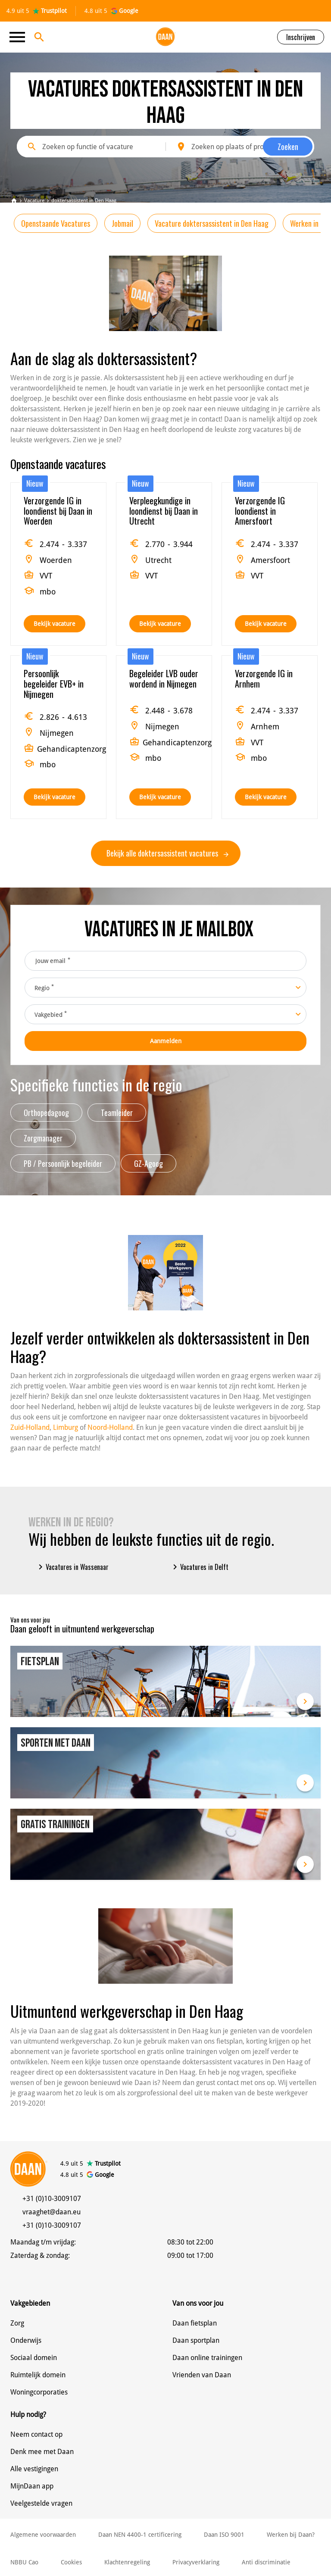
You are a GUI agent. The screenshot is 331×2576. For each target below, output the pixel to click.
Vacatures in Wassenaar (72, 1567)
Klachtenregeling (127, 2562)
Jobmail (122, 223)
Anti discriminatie (266, 2562)
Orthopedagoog (46, 1112)
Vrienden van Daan (201, 2375)
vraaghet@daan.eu (51, 2212)
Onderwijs (25, 2340)
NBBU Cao (24, 2562)
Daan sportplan (195, 2340)
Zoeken (288, 146)
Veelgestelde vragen (41, 2503)
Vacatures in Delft (199, 1567)
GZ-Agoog (148, 1163)
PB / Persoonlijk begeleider (63, 1163)
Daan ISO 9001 (224, 2534)
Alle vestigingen (34, 2469)
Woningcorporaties (39, 2392)
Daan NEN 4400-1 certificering (139, 2534)
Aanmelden (165, 1041)
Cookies (71, 2562)
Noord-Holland (110, 1427)
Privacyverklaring (195, 2562)
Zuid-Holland (30, 1427)
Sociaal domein (33, 2358)
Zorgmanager (43, 1138)
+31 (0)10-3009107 (51, 2199)
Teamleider (117, 1112)
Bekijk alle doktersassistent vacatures (167, 853)
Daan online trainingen (207, 2358)
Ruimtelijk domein (38, 2375)
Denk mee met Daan (42, 2452)
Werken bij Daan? (291, 2534)
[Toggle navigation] (20, 37)
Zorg (17, 2323)
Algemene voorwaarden (43, 2534)
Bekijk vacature (54, 623)
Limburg (65, 1427)
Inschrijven (300, 37)
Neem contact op (36, 2434)
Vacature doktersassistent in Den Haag (212, 223)
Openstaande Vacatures (55, 223)
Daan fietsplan (194, 2323)
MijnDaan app (31, 2486)
